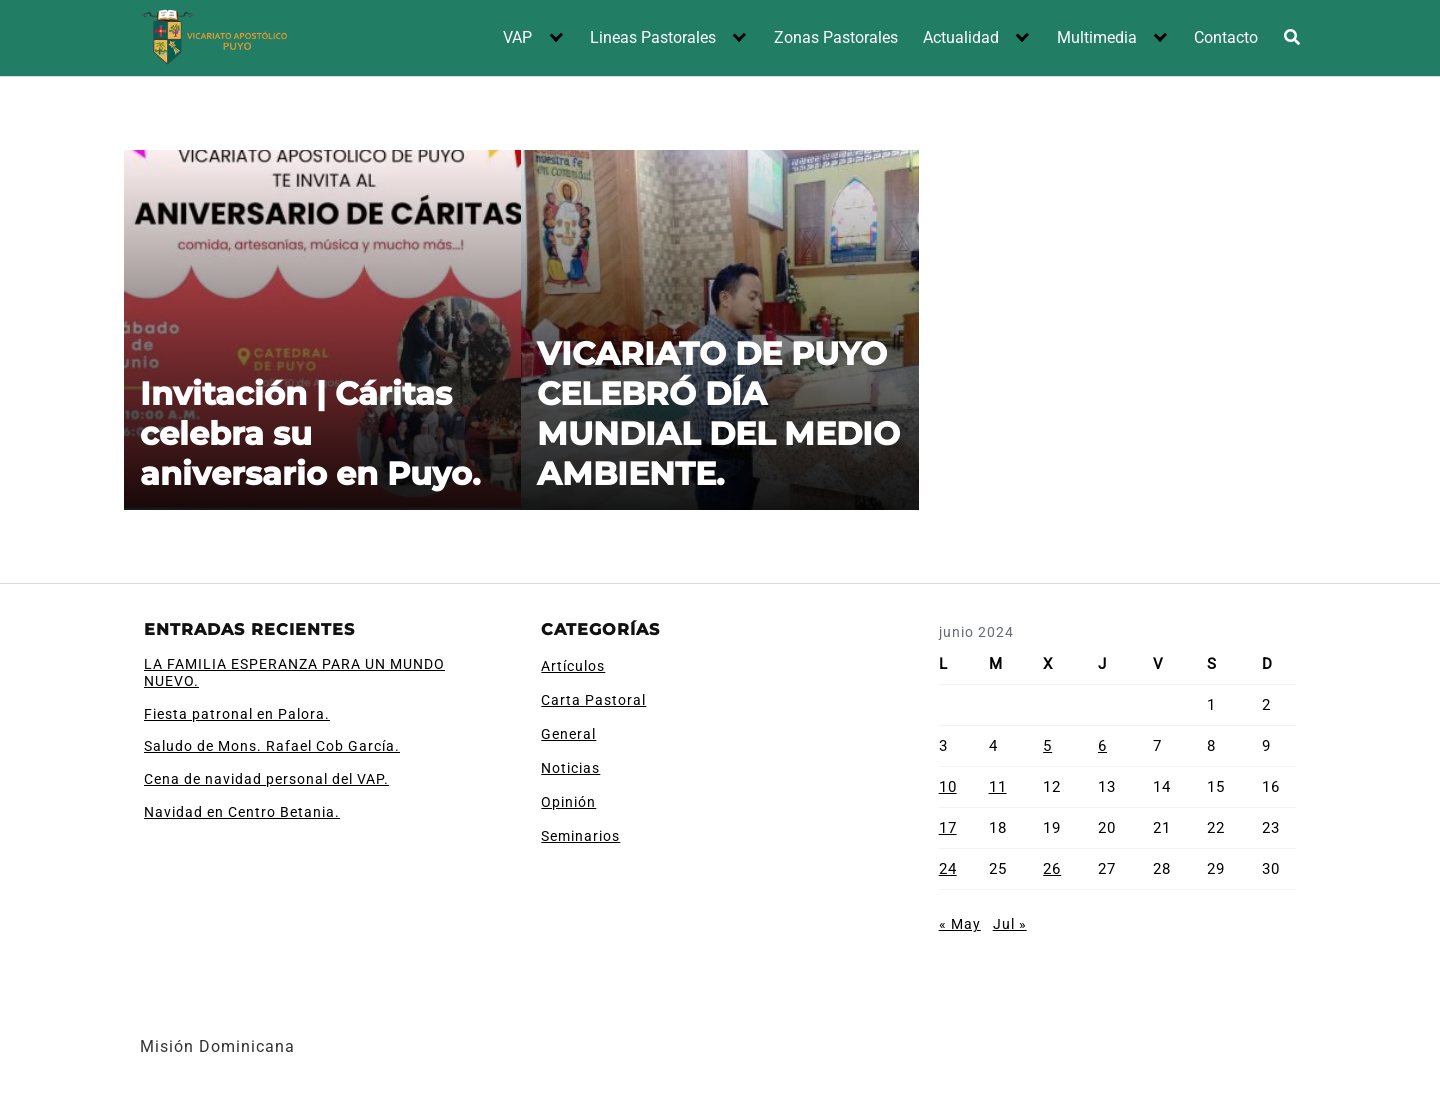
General (568, 734)
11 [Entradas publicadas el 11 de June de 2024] (998, 787)
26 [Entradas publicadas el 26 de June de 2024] (1052, 869)
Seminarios (580, 836)
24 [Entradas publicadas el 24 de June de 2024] (948, 869)
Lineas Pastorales (653, 37)
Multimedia (1097, 37)
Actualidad (961, 37)
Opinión (568, 802)
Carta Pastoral (593, 700)
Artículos (573, 666)
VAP (517, 37)
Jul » (1010, 924)
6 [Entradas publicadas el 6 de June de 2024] (1102, 746)
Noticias (570, 768)
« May (960, 924)
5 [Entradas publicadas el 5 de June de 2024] (1047, 746)
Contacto (1226, 37)
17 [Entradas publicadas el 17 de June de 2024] (948, 828)
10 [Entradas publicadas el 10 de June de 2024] (948, 787)
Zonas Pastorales (836, 37)
